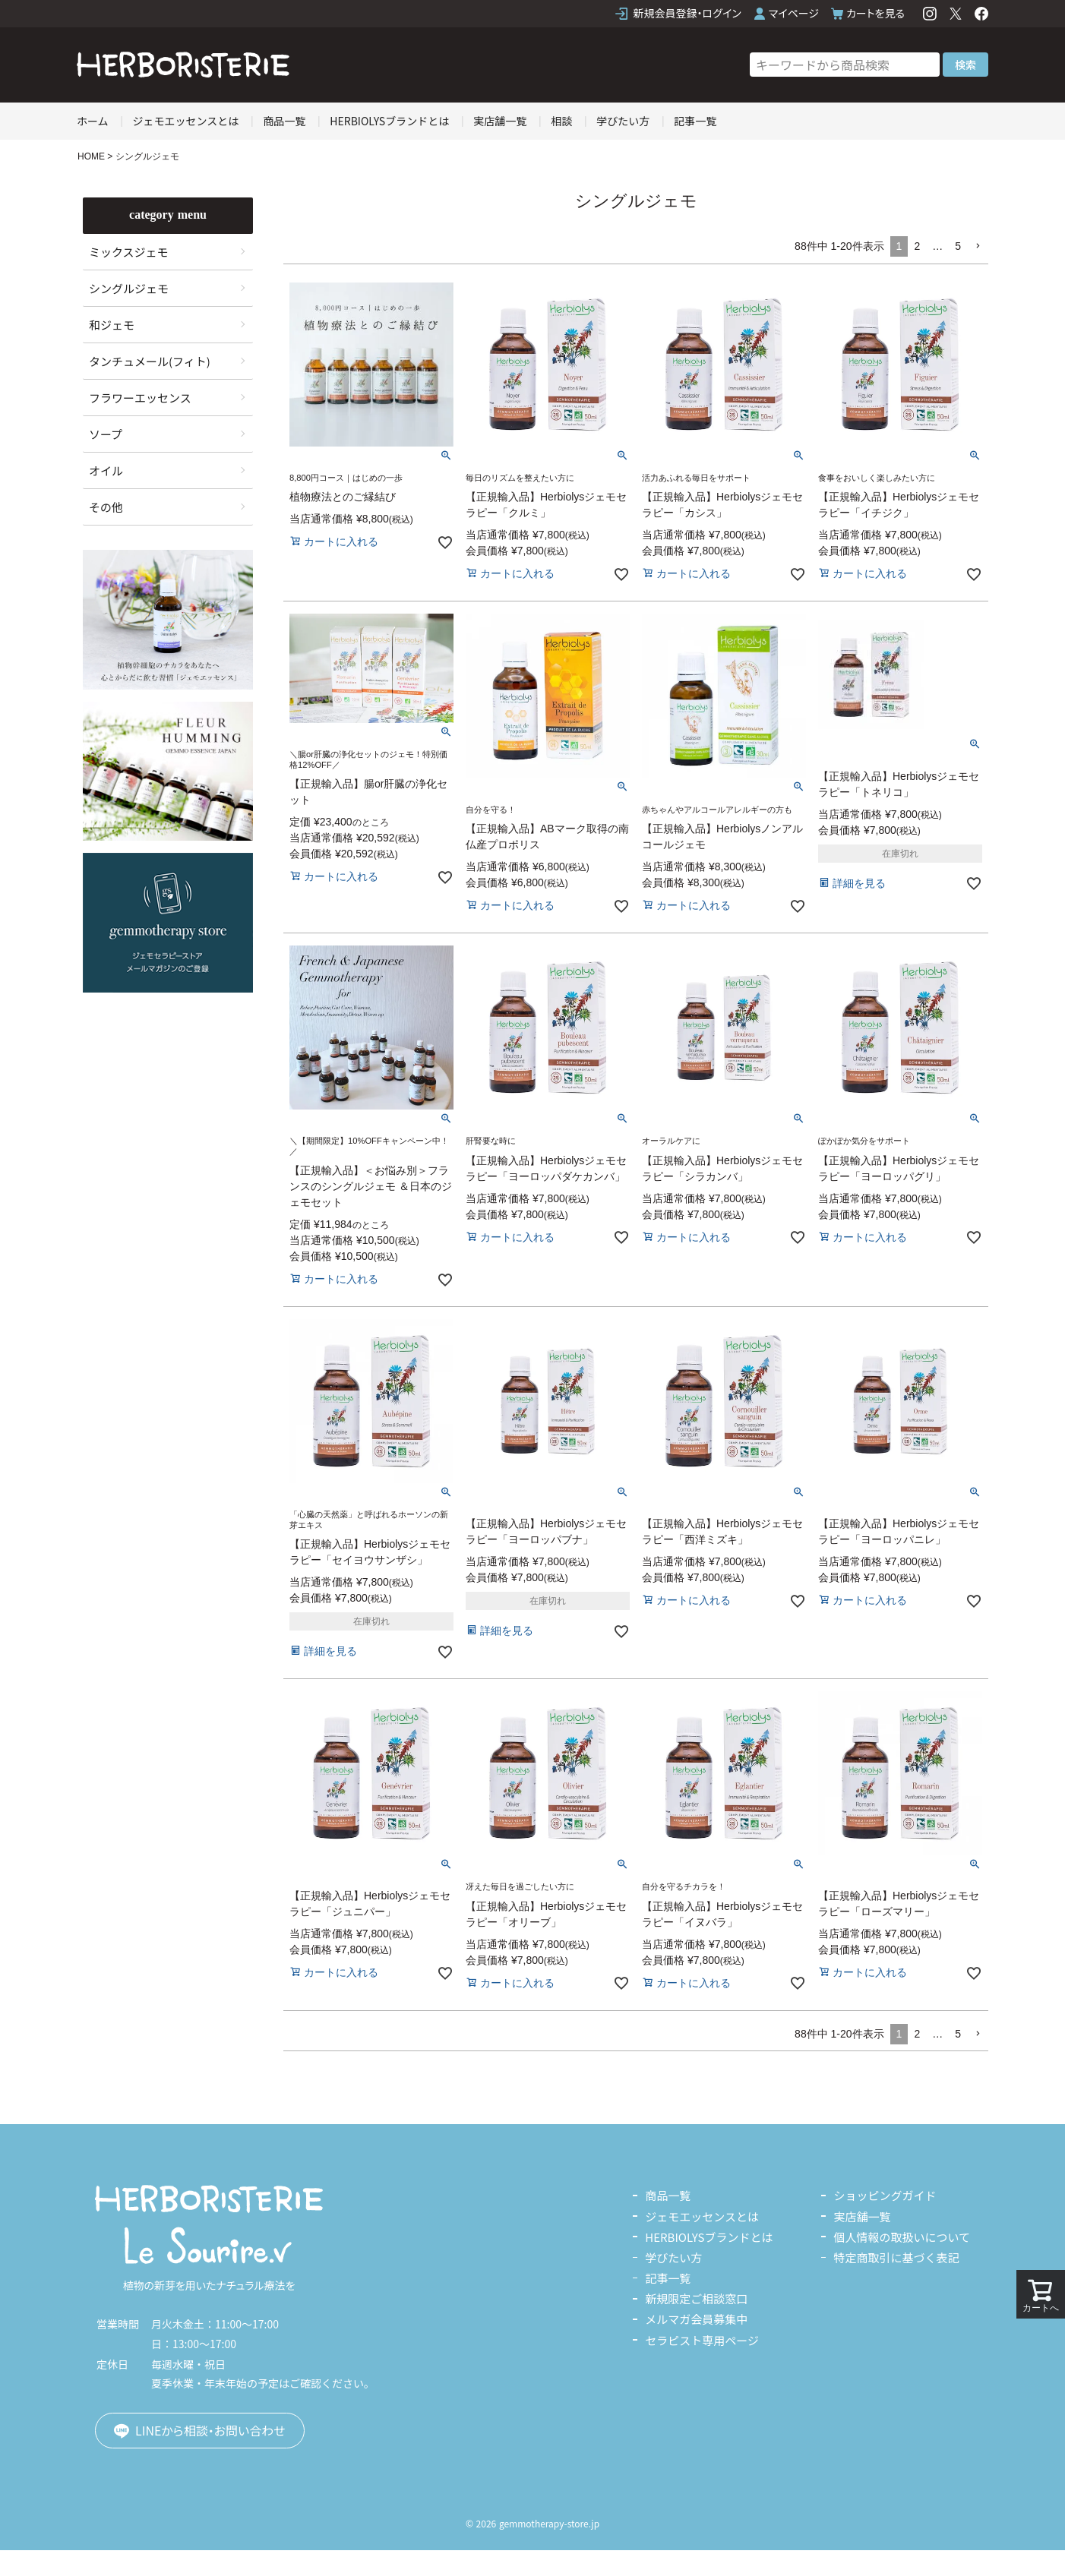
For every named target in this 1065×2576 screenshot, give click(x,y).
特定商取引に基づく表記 (896, 2257)
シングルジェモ (129, 288)
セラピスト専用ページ (702, 2340)
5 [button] (958, 246)
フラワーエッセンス (140, 398)
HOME (91, 156)
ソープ (105, 434)
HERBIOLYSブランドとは (389, 120)
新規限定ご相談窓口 (696, 2298)
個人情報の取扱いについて (901, 2237)
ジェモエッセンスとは (186, 120)
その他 (106, 507)
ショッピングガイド (884, 2195)
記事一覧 (695, 120)
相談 (561, 120)
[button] (977, 246)
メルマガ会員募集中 (696, 2319)
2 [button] (917, 246)
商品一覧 (284, 120)
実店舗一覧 (499, 120)
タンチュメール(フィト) (149, 361)
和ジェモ (111, 325)
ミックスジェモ (129, 252)
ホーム (93, 120)
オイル (106, 470)
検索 (965, 64)
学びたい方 (622, 120)
